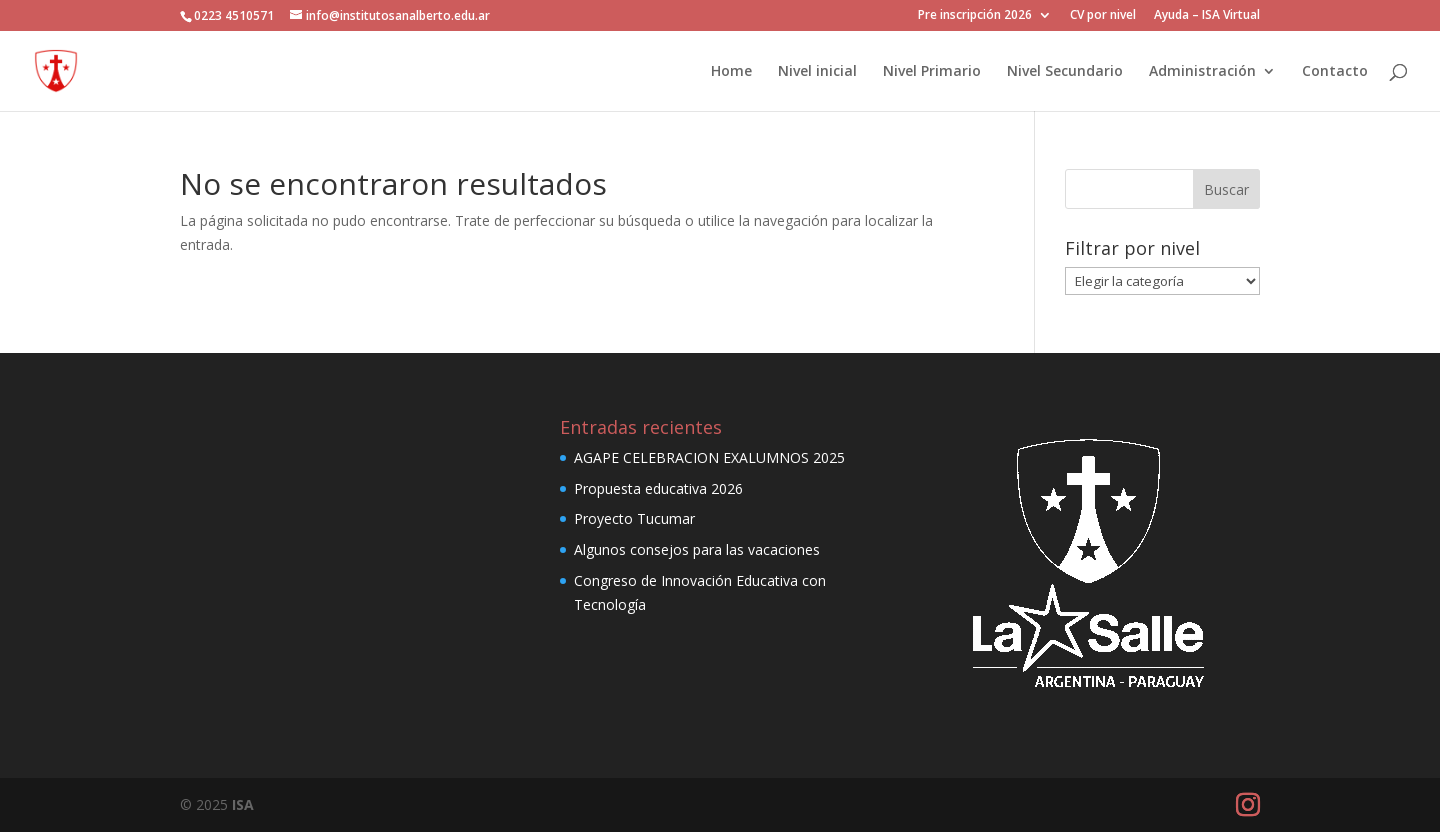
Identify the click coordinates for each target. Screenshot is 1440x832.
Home (731, 72)
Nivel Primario (932, 72)
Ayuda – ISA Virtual (1207, 16)
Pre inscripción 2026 (975, 16)
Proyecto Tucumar (634, 518)
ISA (243, 804)
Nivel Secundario (1065, 72)
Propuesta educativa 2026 (658, 488)
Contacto (1335, 72)
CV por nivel (1103, 16)
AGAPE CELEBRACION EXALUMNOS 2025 (709, 457)
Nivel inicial (817, 72)
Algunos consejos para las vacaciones (697, 549)
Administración (1202, 72)
